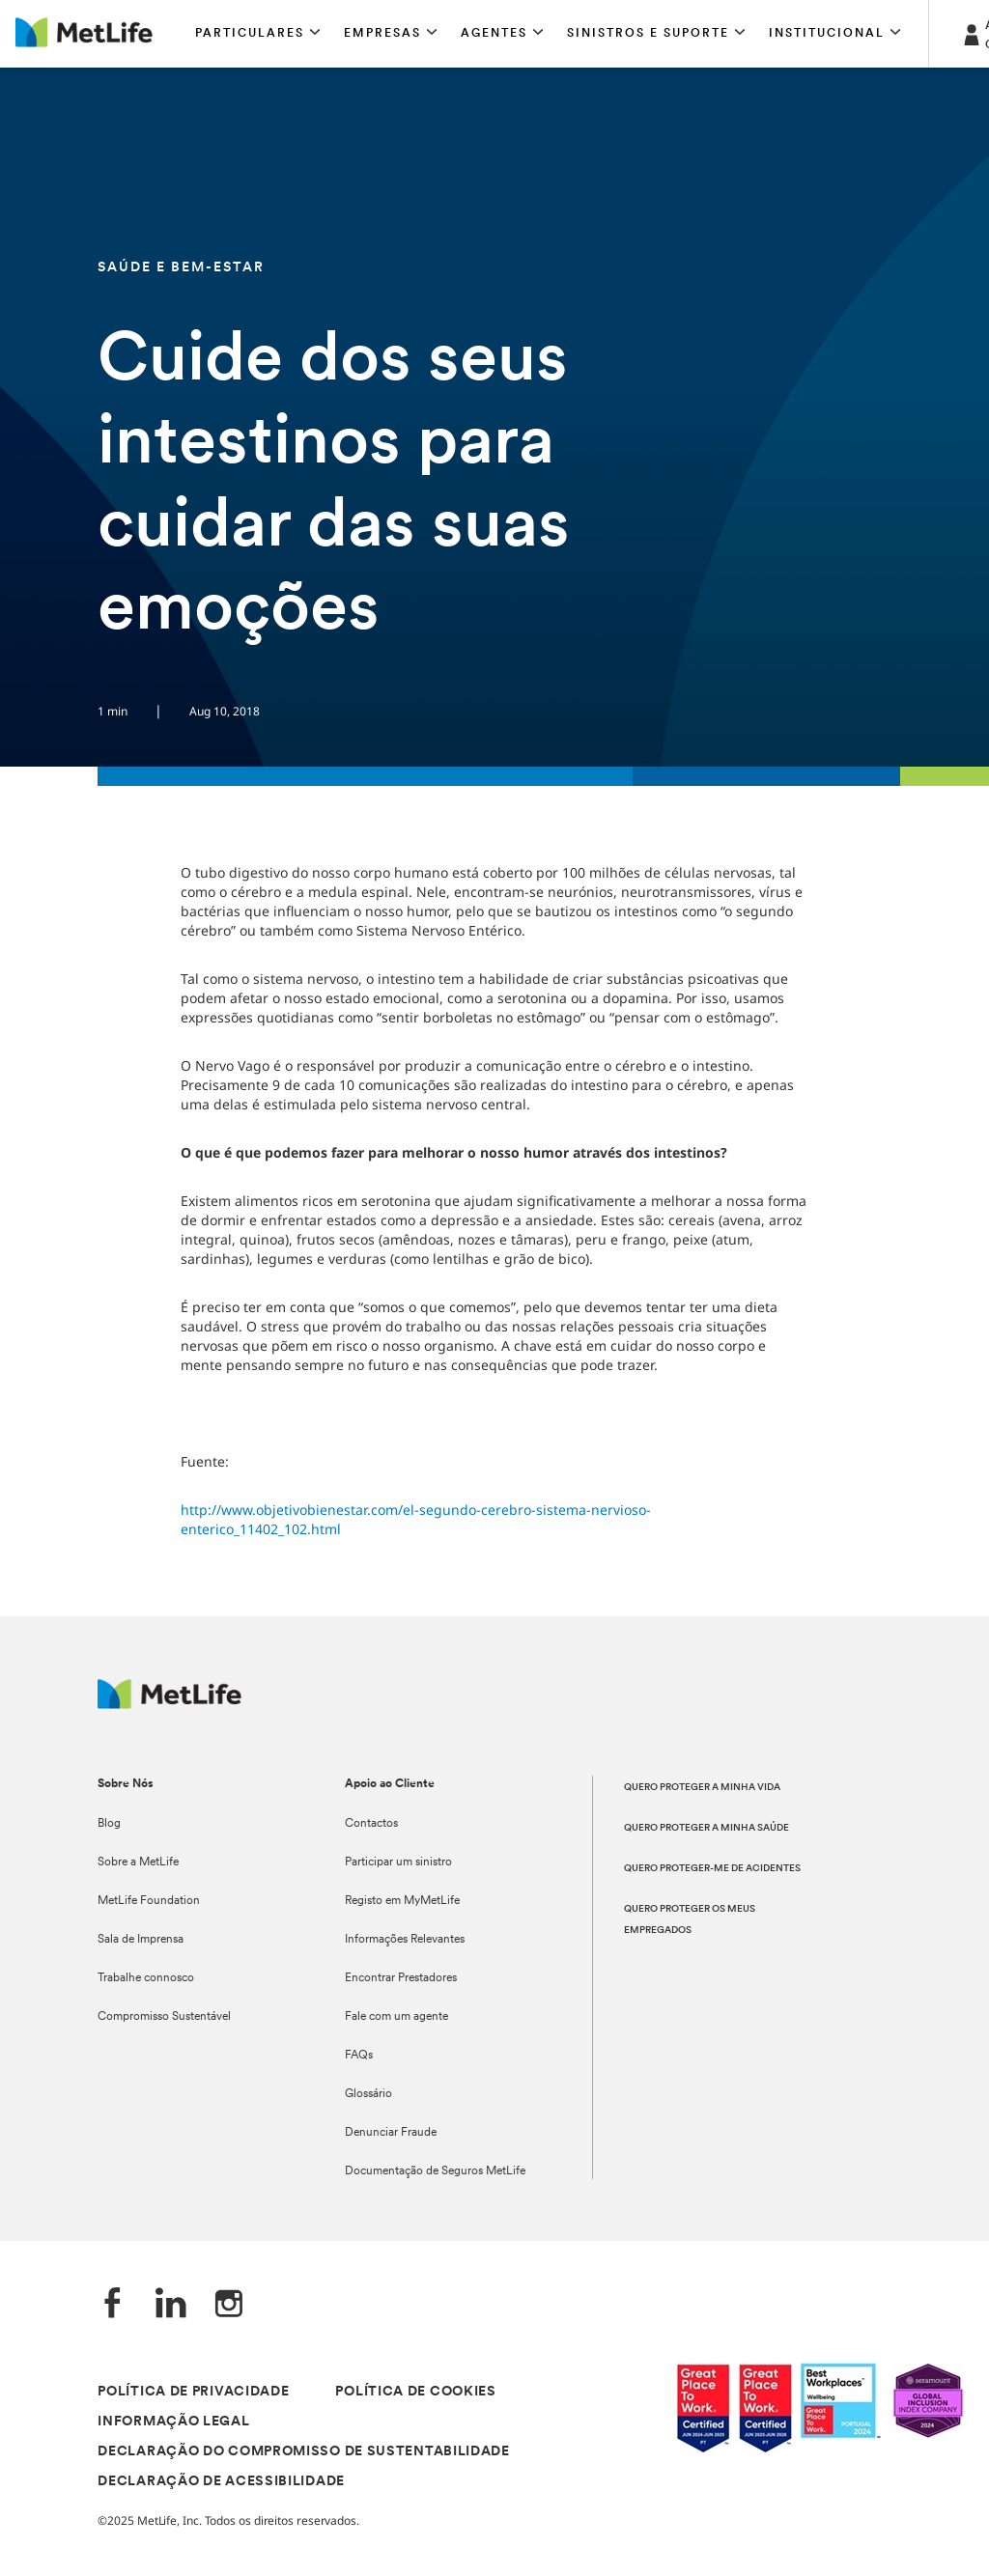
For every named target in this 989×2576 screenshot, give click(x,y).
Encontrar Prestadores (401, 1978)
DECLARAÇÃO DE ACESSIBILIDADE (221, 2482)
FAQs (359, 2055)
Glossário (368, 2094)
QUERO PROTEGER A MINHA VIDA (702, 1787)
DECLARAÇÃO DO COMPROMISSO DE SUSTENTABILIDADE (304, 2452)
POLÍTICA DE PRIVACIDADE (193, 2392)
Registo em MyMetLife (402, 1901)
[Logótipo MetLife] (169, 1703)
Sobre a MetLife (138, 1862)
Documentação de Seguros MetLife (435, 2171)
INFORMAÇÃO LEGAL (173, 2422)
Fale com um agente (396, 2017)
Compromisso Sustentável (164, 2017)
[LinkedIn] (170, 2305)
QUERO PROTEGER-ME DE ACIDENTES (712, 1868)
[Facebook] (113, 2305)
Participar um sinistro (398, 1862)
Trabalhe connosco (146, 1978)
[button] (258, 34)
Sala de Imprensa (141, 1940)
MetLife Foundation (149, 1901)
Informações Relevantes (405, 1940)
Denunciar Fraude (391, 2133)
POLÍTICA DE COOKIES (415, 2392)
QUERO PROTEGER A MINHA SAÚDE (706, 1828)
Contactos (371, 1824)
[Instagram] (228, 2305)
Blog (109, 1824)
